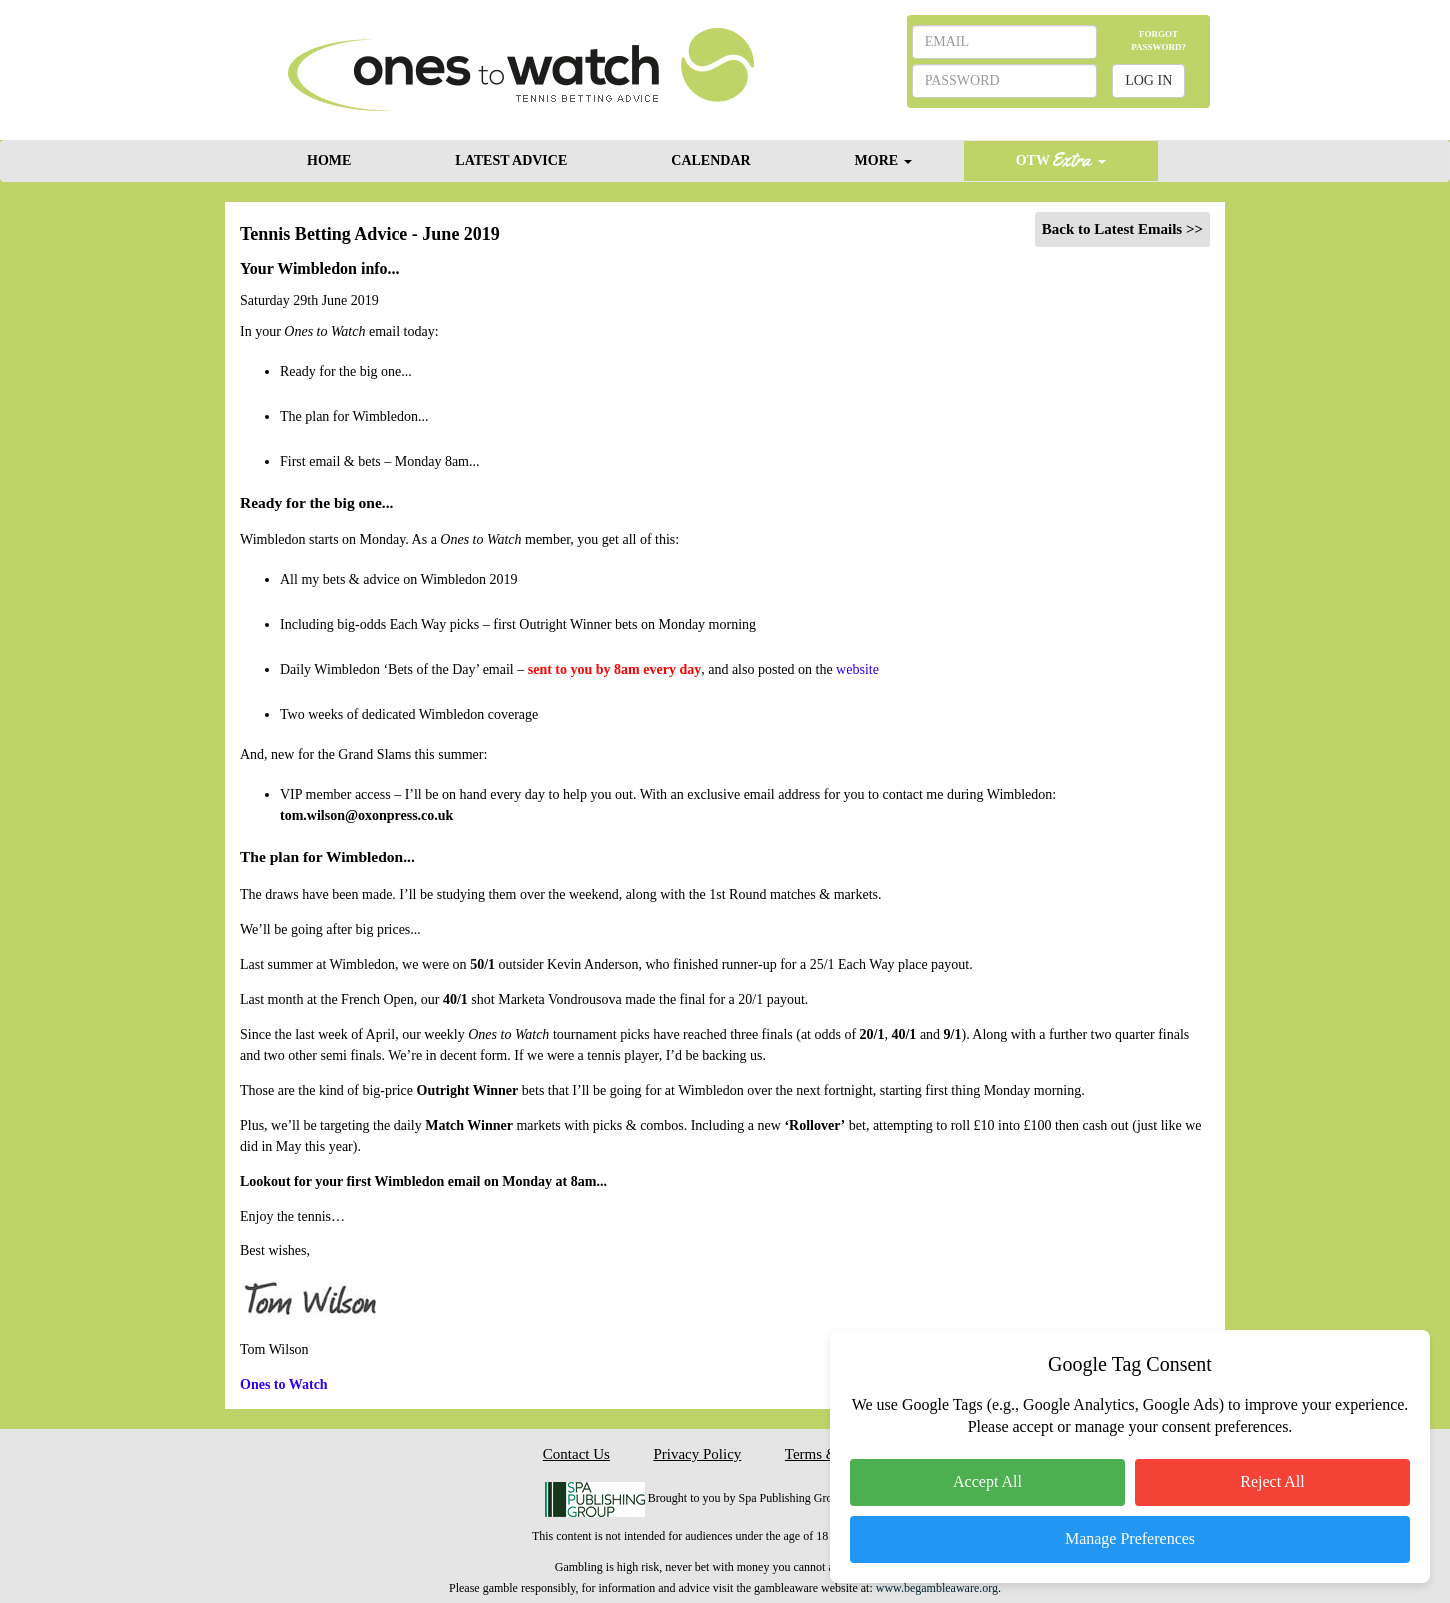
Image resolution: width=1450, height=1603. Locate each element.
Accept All (987, 1481)
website (857, 669)
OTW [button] (1061, 159)
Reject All (1272, 1481)
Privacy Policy (697, 1454)
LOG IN (1148, 80)
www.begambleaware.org (937, 1588)
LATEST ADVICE (511, 160)
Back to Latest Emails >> (1122, 229)
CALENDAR (710, 160)
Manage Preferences (1130, 1538)
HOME (329, 160)
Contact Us (576, 1454)
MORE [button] (883, 160)
